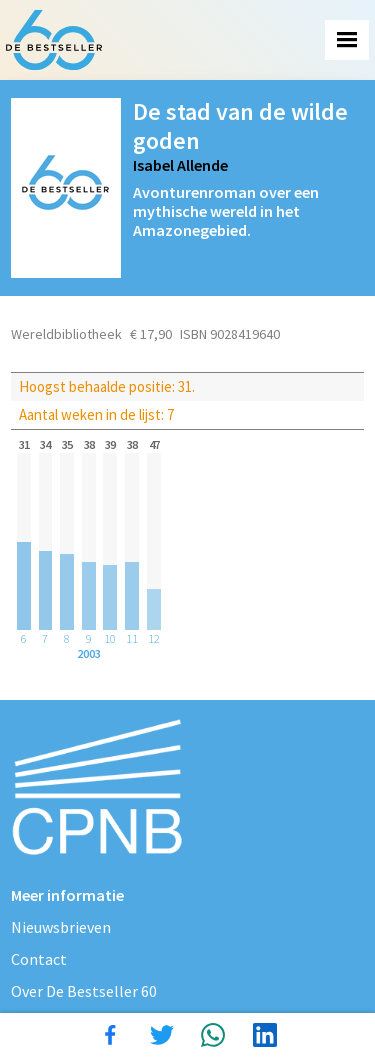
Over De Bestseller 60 (84, 991)
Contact (39, 959)
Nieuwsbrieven (61, 927)
